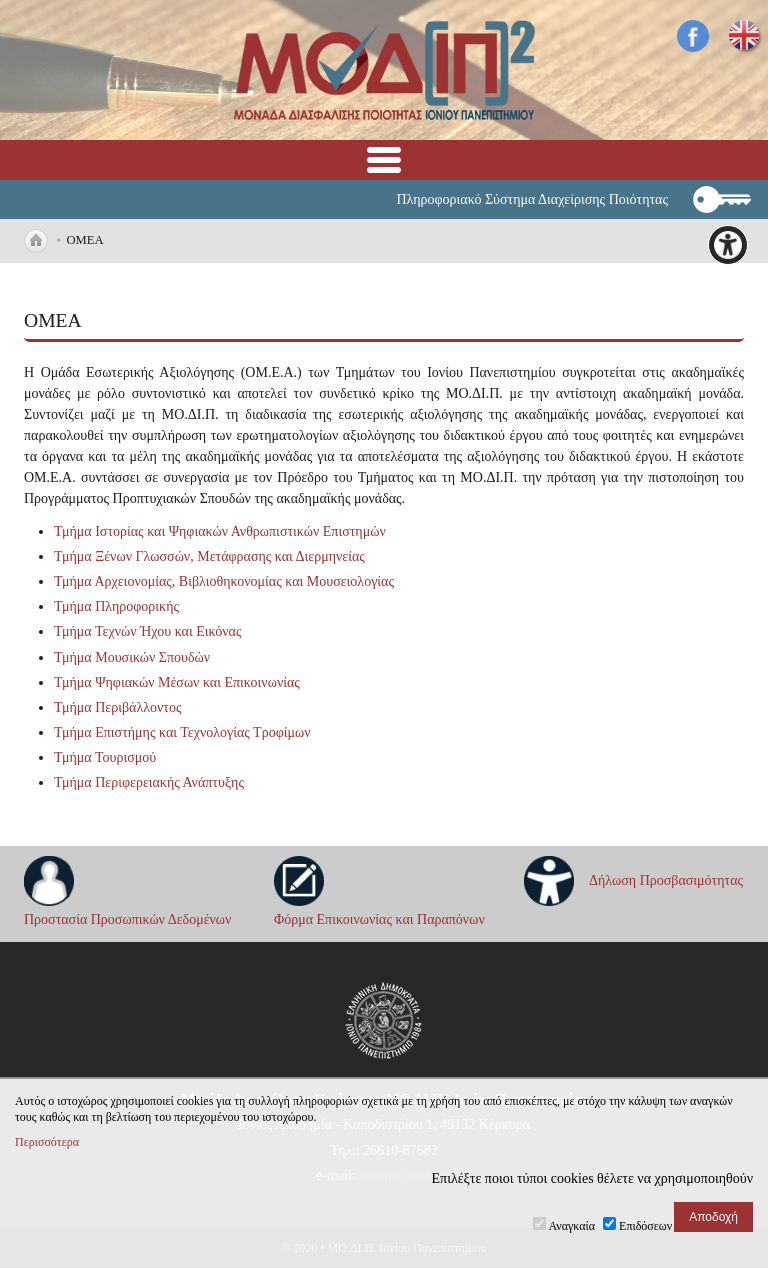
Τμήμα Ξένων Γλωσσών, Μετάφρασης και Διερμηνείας (209, 556)
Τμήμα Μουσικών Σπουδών (132, 657)
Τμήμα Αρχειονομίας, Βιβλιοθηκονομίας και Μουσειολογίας (224, 581)
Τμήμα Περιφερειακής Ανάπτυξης (149, 782)
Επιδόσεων (645, 1226)
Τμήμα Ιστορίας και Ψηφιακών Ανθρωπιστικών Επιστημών (220, 531)
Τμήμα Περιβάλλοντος (117, 707)
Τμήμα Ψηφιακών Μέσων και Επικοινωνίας (177, 682)
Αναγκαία (572, 1226)
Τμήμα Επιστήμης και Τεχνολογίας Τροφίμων (182, 732)
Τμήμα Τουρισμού (105, 757)
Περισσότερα (47, 1142)
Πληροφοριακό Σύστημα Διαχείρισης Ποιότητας (532, 199)
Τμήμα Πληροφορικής (116, 606)
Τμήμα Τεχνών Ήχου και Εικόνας (147, 631)
